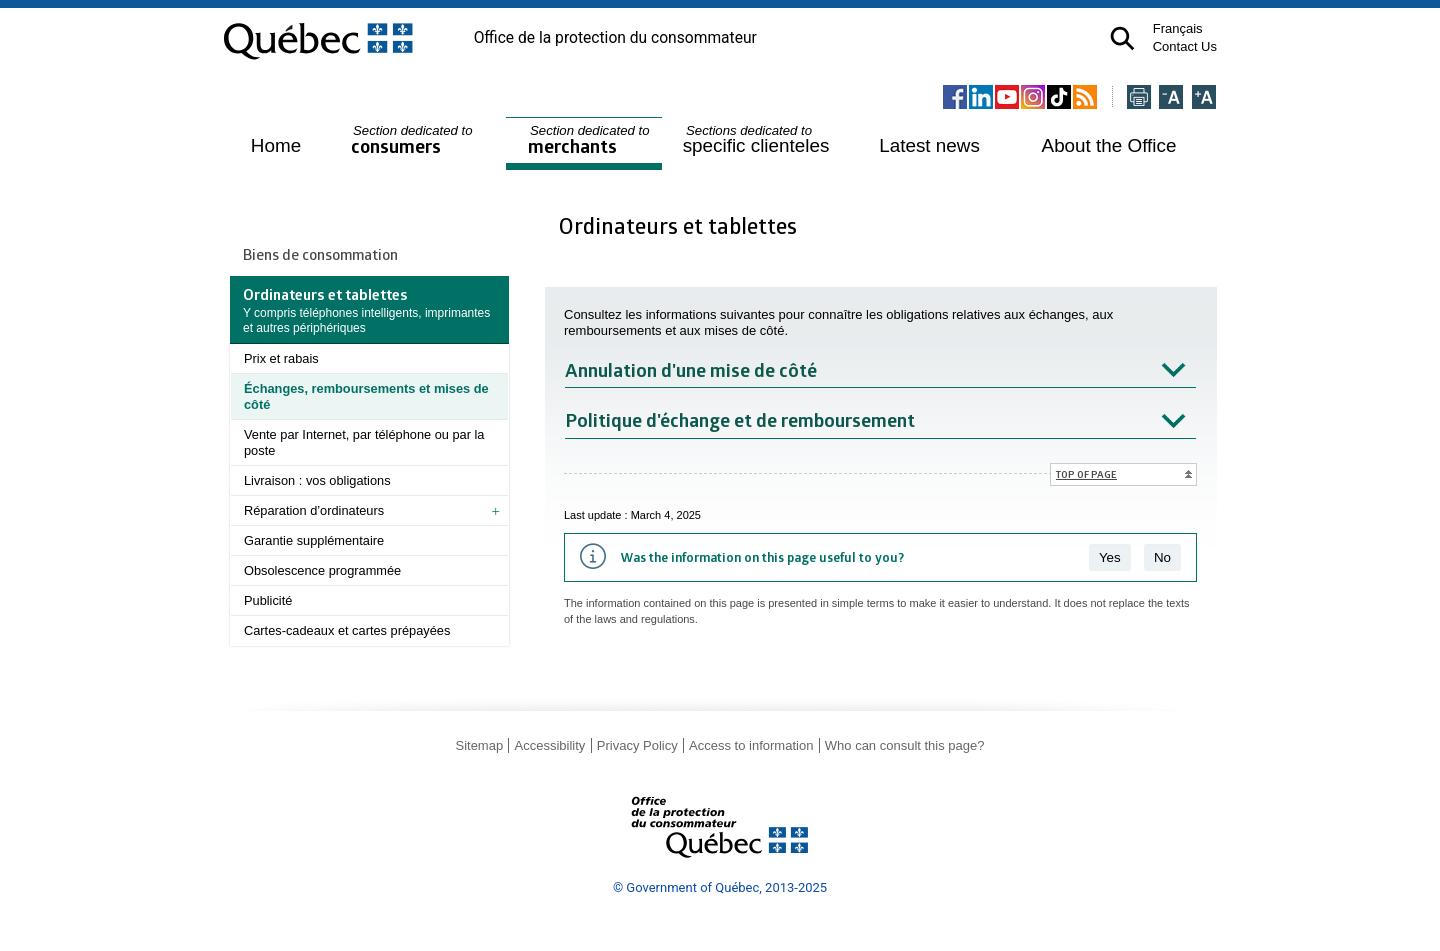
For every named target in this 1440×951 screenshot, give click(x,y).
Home (276, 145)
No (1162, 557)
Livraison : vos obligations (317, 480)
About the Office (1109, 145)
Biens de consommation (320, 254)
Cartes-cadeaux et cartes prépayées (347, 630)
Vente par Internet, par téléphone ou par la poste (364, 442)
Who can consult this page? (905, 745)
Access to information (751, 745)
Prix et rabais (281, 358)
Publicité (268, 600)
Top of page (1086, 474)
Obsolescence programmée (322, 570)
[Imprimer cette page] (1139, 98)
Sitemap (479, 745)
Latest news (929, 145)
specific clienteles (756, 139)
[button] (1122, 38)
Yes (1110, 557)
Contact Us (1185, 46)
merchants (590, 141)
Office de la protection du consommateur (615, 38)
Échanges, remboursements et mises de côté (366, 396)
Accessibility (550, 745)
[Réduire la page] (1171, 98)
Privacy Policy (637, 745)
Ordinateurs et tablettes (680, 225)
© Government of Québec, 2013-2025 (720, 887)
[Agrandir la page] (1204, 98)
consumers (413, 141)
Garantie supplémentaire (314, 540)
